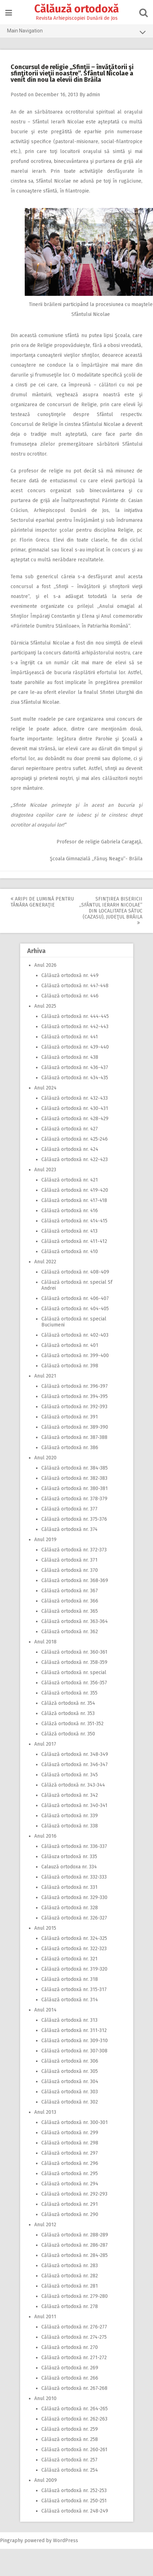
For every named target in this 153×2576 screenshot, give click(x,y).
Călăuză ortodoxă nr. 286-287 (74, 2245)
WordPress (65, 2541)
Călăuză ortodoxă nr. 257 (69, 2460)
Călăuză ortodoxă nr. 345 (69, 1775)
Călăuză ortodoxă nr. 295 (69, 2174)
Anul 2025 (45, 1006)
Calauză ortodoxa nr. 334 (69, 1867)
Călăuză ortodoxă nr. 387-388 (74, 1437)
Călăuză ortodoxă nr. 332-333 (74, 1877)
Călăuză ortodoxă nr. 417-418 (74, 1200)
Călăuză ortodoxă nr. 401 (69, 1345)
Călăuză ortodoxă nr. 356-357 (74, 1683)
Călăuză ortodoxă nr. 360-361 (74, 1652)
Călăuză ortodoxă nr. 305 (69, 2071)
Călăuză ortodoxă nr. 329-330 (74, 1897)
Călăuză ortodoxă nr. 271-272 (74, 2358)
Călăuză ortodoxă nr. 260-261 (74, 2450)
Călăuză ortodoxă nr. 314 (69, 2000)
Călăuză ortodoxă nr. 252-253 (74, 2490)
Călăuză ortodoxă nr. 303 (69, 2092)
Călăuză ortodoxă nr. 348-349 (74, 1754)
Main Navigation (76, 32)
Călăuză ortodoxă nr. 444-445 (75, 1016)
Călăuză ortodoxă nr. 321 (69, 1959)
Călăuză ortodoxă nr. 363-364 (74, 1621)
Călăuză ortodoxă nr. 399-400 (75, 1356)
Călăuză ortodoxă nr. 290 (69, 2214)
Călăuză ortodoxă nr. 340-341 (74, 1805)
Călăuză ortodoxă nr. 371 (69, 1560)
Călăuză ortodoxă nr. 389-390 (74, 1427)
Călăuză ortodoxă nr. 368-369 (74, 1580)
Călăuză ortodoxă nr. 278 (69, 2306)
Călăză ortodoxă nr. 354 (68, 1703)
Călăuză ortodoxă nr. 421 (69, 1180)
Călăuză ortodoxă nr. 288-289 (74, 2235)
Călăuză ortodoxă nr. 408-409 (75, 1272)
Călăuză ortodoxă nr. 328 (69, 1908)
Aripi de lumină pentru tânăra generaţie (42, 902)
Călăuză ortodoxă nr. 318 (69, 1979)
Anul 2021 (45, 1376)
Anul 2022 (45, 1262)
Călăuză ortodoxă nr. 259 (69, 2429)
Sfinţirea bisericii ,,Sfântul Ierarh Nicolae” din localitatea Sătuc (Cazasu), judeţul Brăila (110, 910)
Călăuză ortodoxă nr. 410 (69, 1252)
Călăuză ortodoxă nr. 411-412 (74, 1241)
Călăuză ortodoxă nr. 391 (69, 1417)
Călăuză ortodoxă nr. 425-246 (74, 1139)
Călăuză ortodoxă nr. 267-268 (74, 2388)
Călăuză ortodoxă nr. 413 (69, 1231)
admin (93, 95)
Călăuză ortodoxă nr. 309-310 (74, 2041)
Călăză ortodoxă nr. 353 (68, 1713)
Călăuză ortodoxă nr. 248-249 (74, 2511)
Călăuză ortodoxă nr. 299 (69, 2133)
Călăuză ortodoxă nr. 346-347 (74, 1765)
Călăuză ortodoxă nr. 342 (69, 1795)
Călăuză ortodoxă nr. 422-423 (74, 1159)
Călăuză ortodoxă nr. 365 (69, 1611)
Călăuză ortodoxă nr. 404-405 (75, 1309)
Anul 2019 (45, 1540)
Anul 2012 (45, 2225)
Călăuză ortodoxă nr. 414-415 (74, 1221)
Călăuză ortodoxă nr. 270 (69, 2347)
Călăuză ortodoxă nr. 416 (69, 1211)
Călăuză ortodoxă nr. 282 (69, 2276)
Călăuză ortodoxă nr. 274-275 (74, 2337)
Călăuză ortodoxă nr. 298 (69, 2143)
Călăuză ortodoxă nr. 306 (69, 2061)
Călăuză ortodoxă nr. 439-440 (75, 1047)
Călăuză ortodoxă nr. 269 (69, 2368)
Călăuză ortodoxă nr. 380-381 (74, 1488)
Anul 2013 (45, 2112)
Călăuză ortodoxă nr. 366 (69, 1601)
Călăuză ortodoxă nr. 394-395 (74, 1396)
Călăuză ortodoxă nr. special (73, 1672)
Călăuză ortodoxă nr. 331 (69, 1887)
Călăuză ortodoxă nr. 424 (69, 1149)
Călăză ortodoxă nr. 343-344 (73, 1785)
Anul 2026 (45, 965)
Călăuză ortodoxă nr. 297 (69, 2153)
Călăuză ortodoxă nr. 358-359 (74, 1662)
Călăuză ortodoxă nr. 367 (69, 1591)
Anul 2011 (45, 2317)
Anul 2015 (45, 1928)
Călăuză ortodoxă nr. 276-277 (74, 2327)
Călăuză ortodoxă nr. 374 (69, 1529)
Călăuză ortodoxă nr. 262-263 (74, 2419)
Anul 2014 (45, 2010)
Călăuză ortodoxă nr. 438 (69, 1057)
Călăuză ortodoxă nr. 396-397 (74, 1386)
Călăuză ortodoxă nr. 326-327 (74, 1918)
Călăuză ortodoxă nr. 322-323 (74, 1949)
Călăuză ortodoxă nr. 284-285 (74, 2255)
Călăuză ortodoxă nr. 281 (69, 2286)
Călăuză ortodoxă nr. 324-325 (74, 1938)
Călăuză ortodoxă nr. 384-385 (74, 1468)
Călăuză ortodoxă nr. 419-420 (74, 1190)
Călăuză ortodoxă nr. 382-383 (74, 1478)
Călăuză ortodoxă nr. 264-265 (74, 2409)
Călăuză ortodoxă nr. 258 (69, 2439)
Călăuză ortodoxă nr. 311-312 (74, 2030)
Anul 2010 (45, 2398)
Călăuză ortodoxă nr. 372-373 (74, 1550)
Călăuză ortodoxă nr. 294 (69, 2184)
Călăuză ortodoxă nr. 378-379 (74, 1499)
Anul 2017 (45, 1744)
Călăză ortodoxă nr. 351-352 (72, 1724)
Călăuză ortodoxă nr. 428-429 (74, 1119)
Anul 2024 (45, 1088)
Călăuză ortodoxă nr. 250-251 (74, 2501)
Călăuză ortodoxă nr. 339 (69, 1816)
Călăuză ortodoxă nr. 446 (70, 996)
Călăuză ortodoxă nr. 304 (69, 2081)
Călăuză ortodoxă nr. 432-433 (74, 1098)
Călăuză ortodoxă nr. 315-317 (74, 1989)
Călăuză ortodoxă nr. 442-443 (74, 1027)
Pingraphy (11, 2541)
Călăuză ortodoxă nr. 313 (69, 2020)
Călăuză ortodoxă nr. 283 (69, 2266)
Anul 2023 (45, 1170)
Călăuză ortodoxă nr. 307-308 (74, 2051)
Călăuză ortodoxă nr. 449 (70, 975)
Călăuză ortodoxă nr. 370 (69, 1570)
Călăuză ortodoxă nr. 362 (69, 1632)
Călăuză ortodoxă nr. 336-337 (74, 1846)
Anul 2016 (45, 1836)
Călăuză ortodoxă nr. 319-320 (74, 1969)
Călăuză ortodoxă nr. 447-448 (74, 986)
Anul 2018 (45, 1642)
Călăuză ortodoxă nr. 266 (69, 2378)
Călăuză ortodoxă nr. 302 (69, 2102)
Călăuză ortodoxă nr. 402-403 (74, 1335)
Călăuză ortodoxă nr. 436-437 (74, 1067)
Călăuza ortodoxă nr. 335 (69, 1857)
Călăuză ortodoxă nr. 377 (69, 1509)
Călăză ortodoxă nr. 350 (68, 1734)
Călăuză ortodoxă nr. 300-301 (74, 2122)
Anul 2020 (45, 1458)
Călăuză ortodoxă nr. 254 (69, 2470)
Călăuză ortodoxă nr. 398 (69, 1366)
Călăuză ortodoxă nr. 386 (69, 1448)
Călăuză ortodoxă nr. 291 (69, 2204)
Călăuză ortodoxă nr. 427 (69, 1129)
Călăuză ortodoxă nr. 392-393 (74, 1407)
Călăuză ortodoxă (76, 8)
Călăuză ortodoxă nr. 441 (69, 1037)
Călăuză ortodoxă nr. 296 (69, 2163)
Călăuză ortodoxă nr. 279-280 (74, 2296)
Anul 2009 (45, 2480)
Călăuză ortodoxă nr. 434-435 (74, 1078)
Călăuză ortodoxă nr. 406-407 (75, 1298)
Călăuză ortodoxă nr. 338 (69, 1826)
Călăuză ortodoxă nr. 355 (69, 1693)
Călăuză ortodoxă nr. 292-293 (74, 2194)
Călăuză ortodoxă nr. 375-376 (74, 1519)
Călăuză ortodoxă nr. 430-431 (74, 1108)
